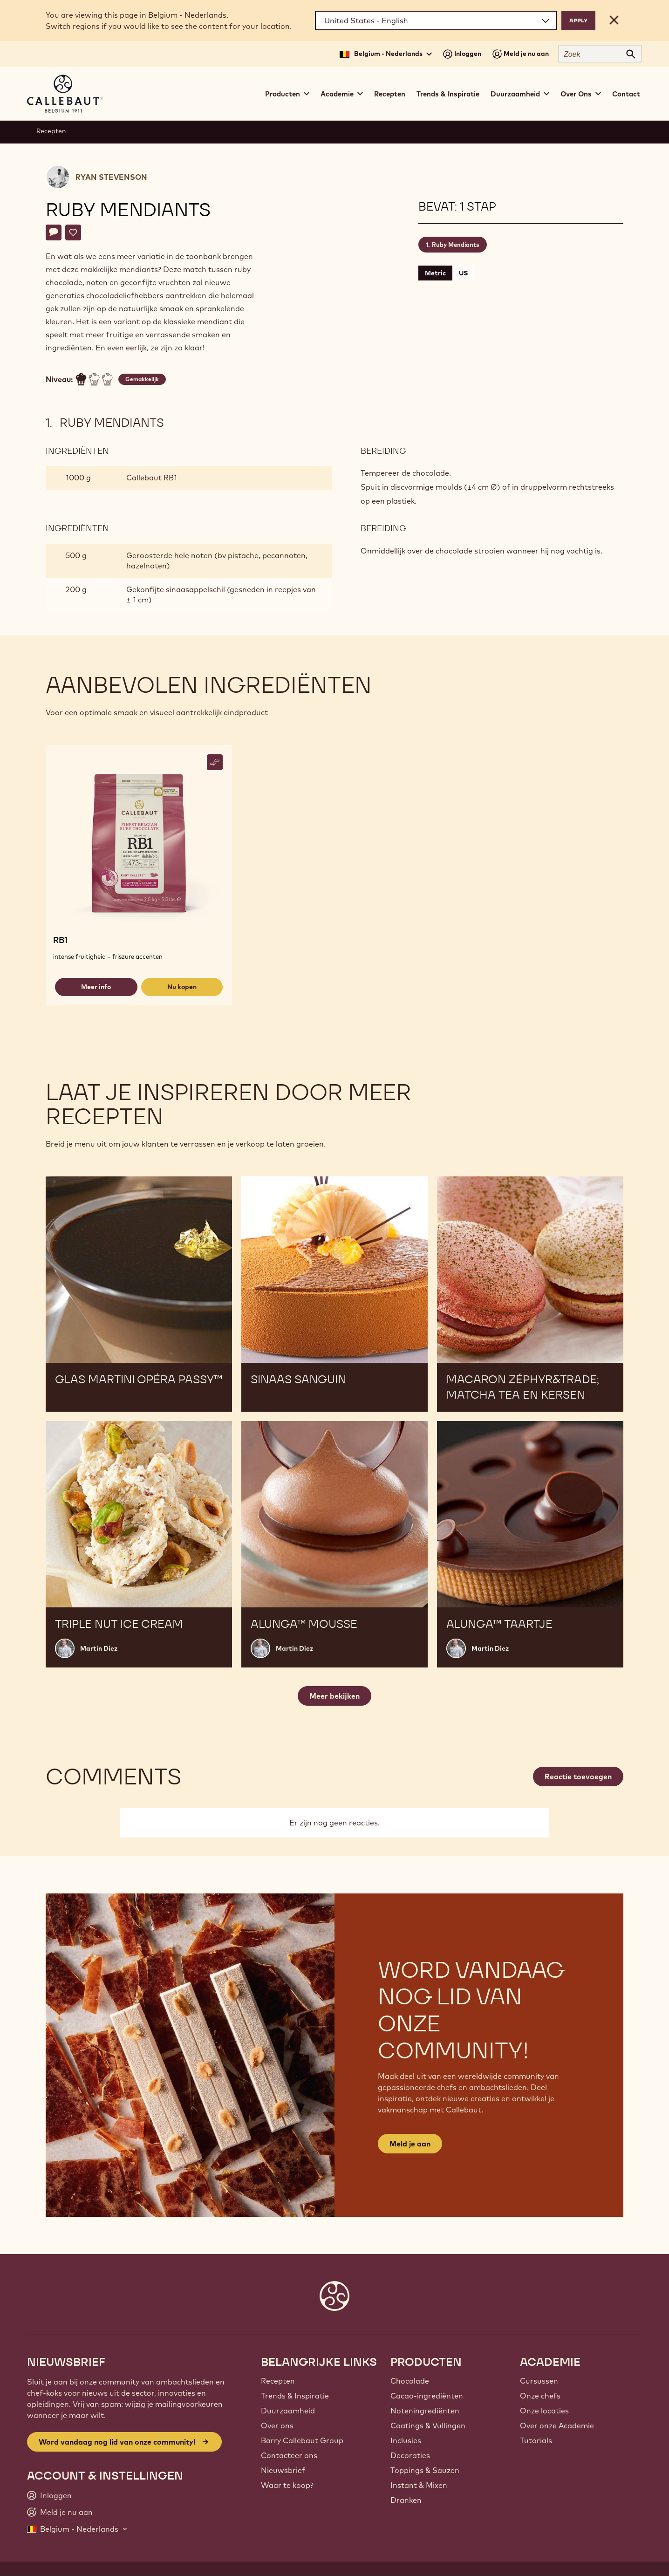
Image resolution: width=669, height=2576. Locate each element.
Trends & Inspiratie (447, 93)
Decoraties (410, 2455)
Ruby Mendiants (455, 244)
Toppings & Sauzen (424, 2470)
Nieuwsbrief (283, 2470)
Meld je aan (409, 2143)
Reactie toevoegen (578, 1776)
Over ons (277, 2425)
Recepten (389, 93)
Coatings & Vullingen (427, 2425)
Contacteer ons (289, 2455)
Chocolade (409, 2380)
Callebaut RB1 (151, 477)
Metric (435, 273)
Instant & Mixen (418, 2485)
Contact (626, 93)
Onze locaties (544, 2410)
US (463, 273)
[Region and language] (436, 20)
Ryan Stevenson (111, 177)
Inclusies (405, 2440)
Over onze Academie (557, 2425)
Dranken (406, 2500)
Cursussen (539, 2380)
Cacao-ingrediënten (426, 2395)
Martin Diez (98, 1648)
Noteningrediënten (424, 2410)
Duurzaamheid (288, 2410)
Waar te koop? (287, 2485)
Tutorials (536, 2440)
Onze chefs (540, 2395)
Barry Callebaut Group (302, 2440)
